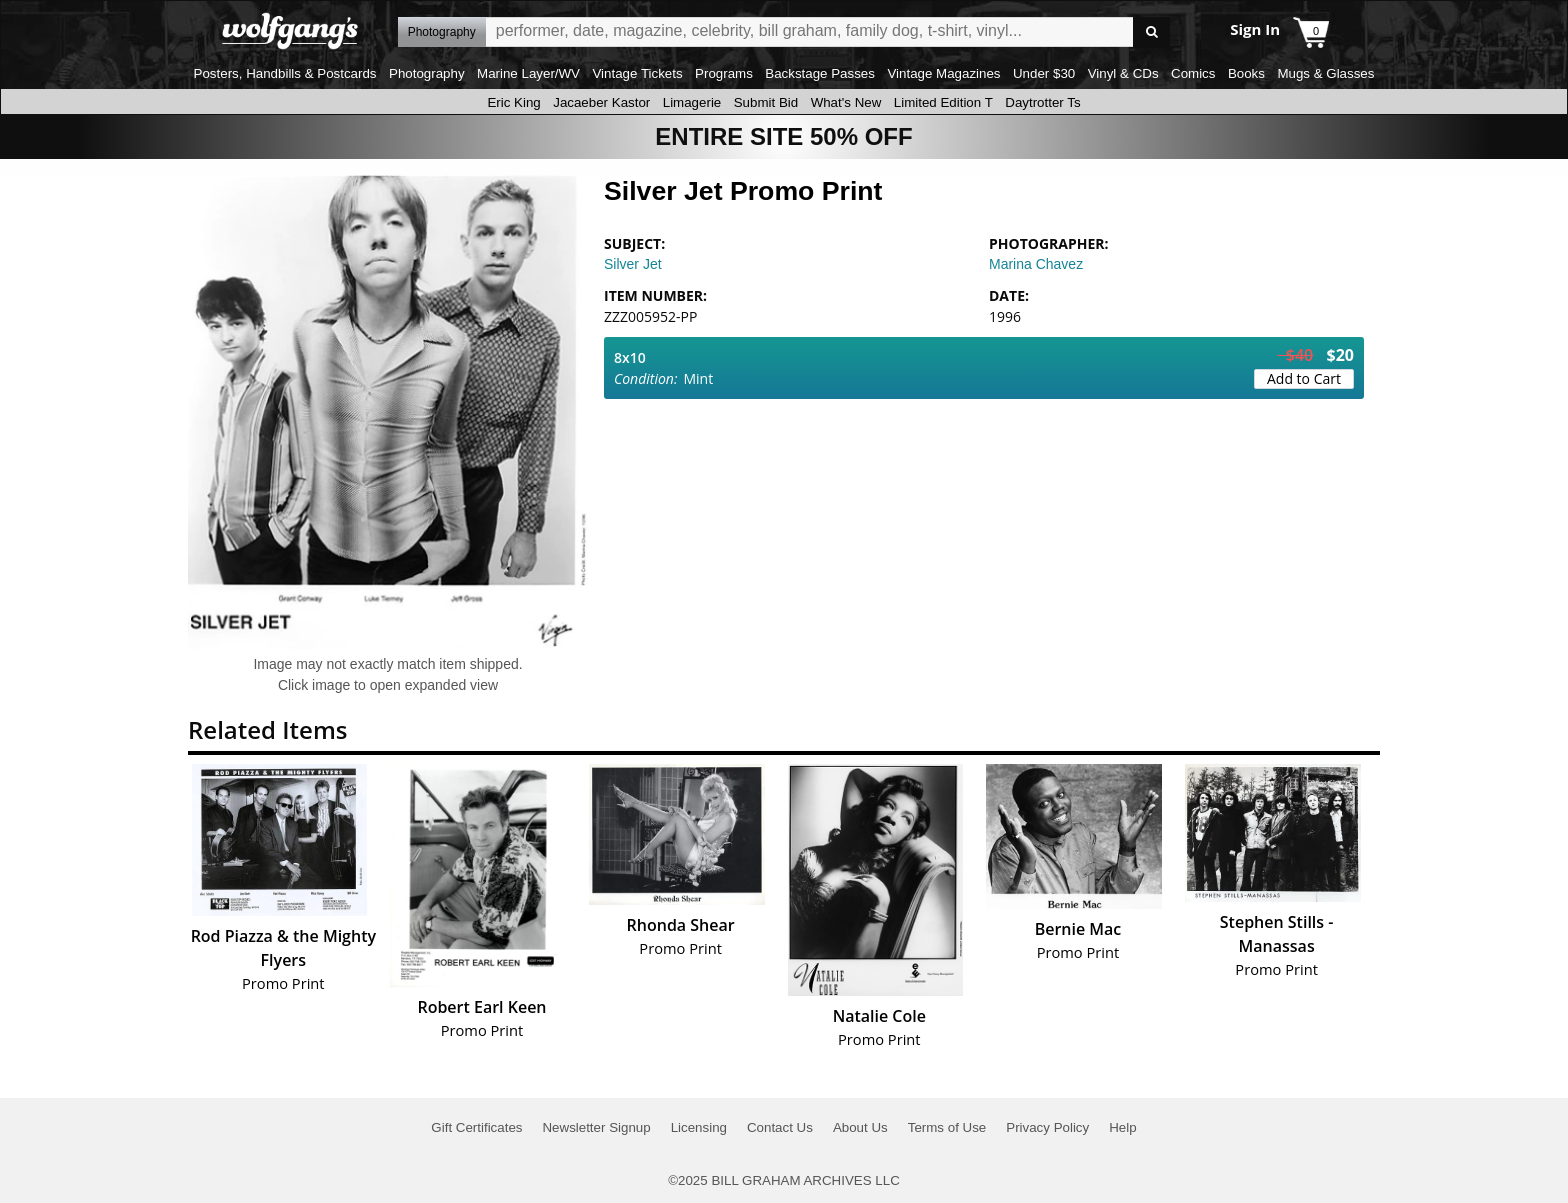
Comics (1193, 73)
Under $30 (1044, 73)
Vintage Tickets (637, 73)
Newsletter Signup (596, 1127)
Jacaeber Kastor (601, 102)
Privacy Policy (1047, 1127)
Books (1246, 73)
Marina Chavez (1036, 264)
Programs (724, 73)
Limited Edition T (943, 102)
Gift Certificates (476, 1127)
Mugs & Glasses (1325, 73)
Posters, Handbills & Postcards (285, 73)
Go (1151, 32)
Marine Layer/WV (528, 73)
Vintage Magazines (943, 73)
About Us (860, 1127)
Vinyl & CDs (1123, 73)
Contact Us (780, 1127)
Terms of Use (947, 1127)
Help (1122, 1127)
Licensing (699, 1127)
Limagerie (692, 102)
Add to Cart (1304, 378)
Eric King (513, 102)
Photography (427, 73)
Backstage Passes (820, 73)
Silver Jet (633, 264)
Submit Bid (766, 102)
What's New (846, 102)
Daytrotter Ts (1042, 102)
